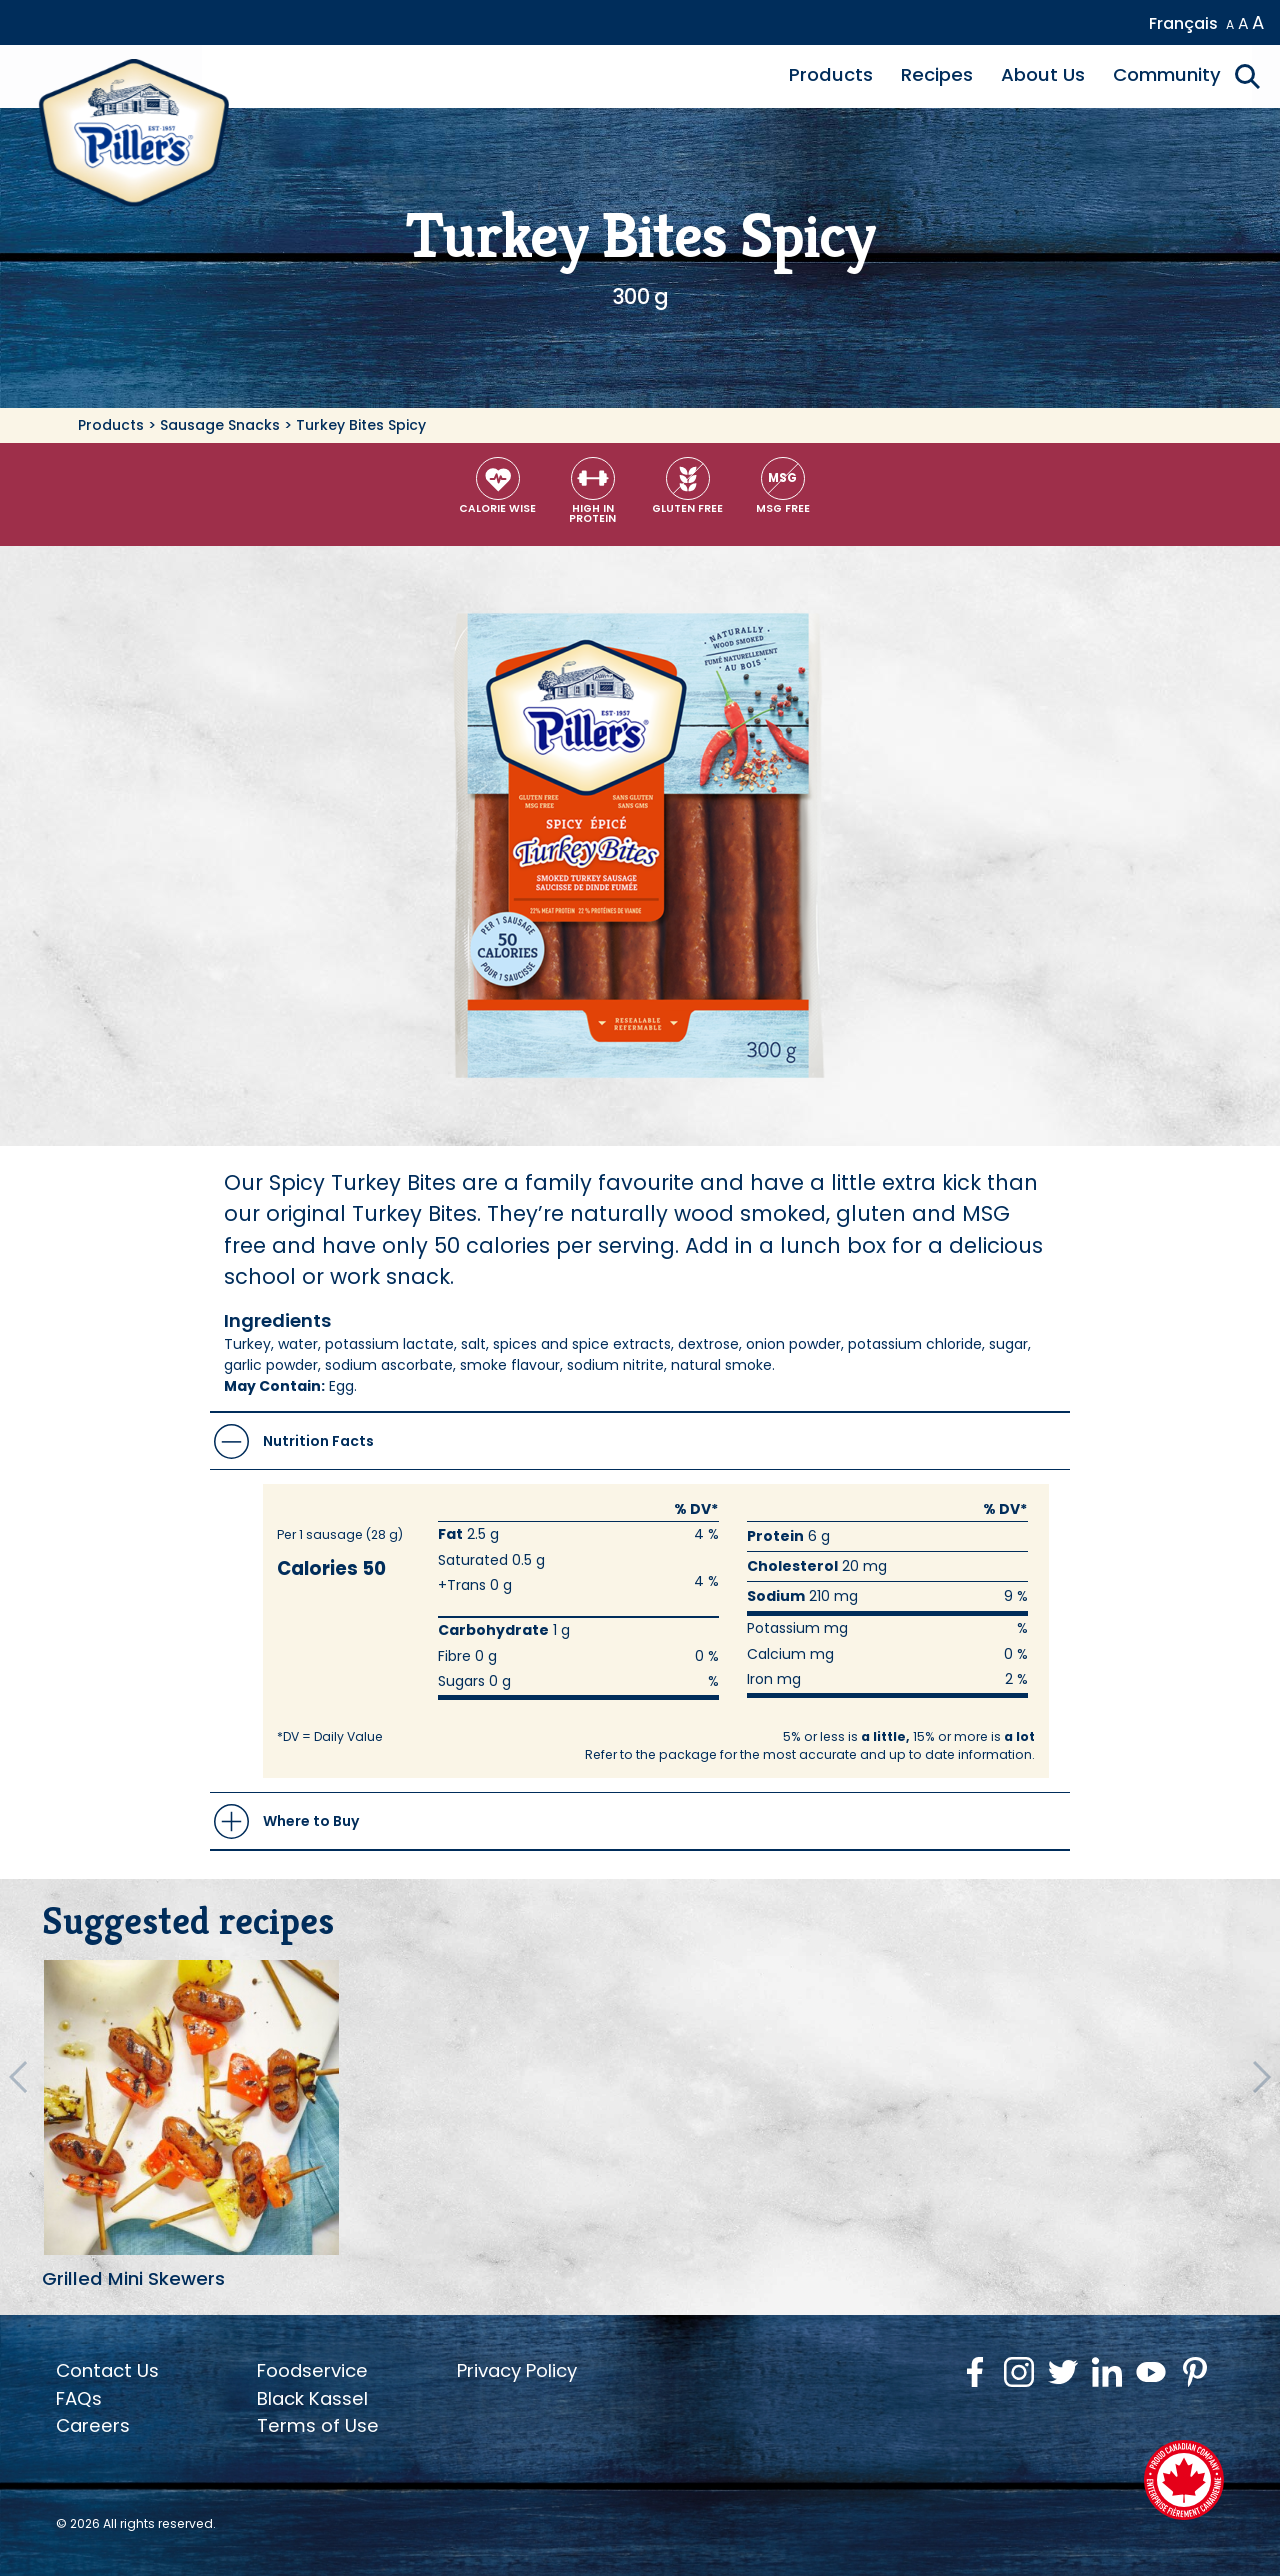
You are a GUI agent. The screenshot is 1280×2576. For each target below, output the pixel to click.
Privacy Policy (517, 2370)
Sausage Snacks (220, 425)
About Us (1043, 74)
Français (1183, 23)
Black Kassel (312, 2398)
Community (1167, 74)
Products (831, 74)
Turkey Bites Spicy (361, 425)
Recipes (937, 74)
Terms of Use (318, 2425)
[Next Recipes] (1262, 2077)
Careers (93, 2425)
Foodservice (312, 2370)
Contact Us (107, 2370)
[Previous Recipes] (18, 2077)
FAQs (79, 2398)
